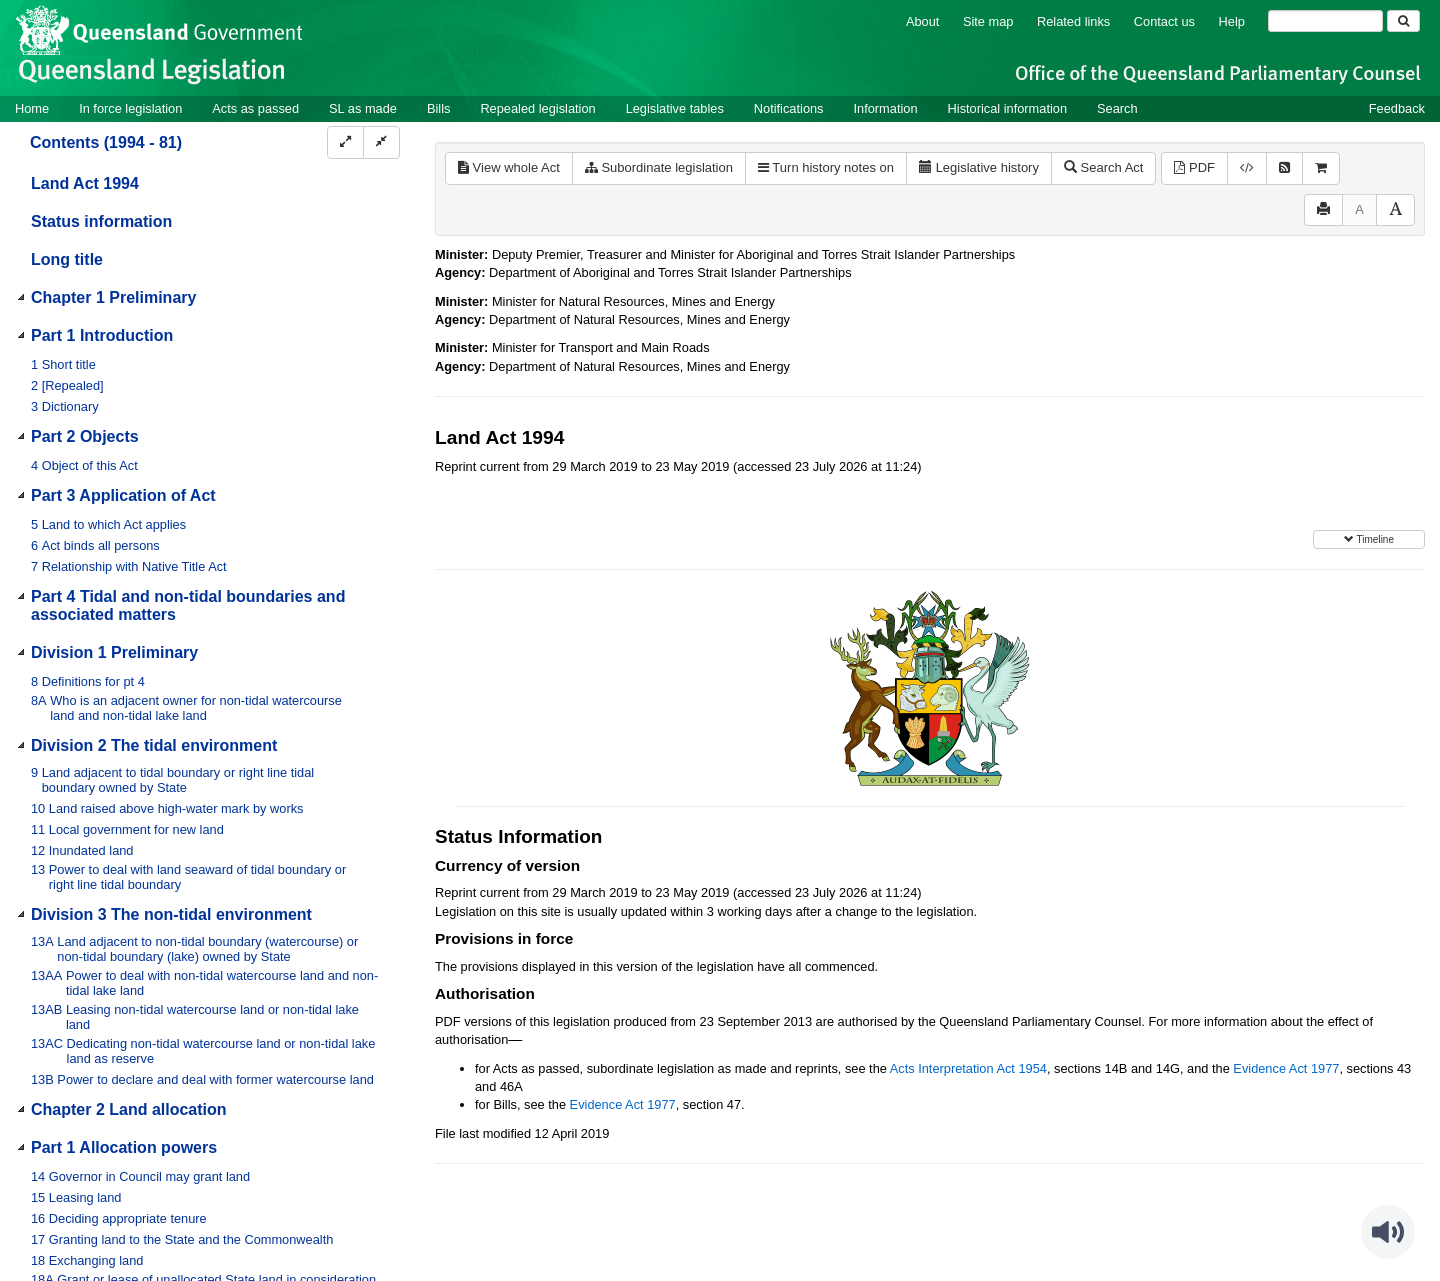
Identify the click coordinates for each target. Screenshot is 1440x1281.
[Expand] (345, 142)
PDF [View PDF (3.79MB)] (1194, 167)
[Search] (1325, 21)
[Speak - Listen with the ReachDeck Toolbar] (1388, 1232)
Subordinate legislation (659, 167)
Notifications (789, 108)
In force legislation (130, 108)
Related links (1073, 21)
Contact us (1164, 21)
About (922, 21)
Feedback (1397, 108)
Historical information (1007, 108)
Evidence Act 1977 (1286, 1068)
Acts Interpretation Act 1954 (968, 1068)
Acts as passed (255, 108)
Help (1232, 21)
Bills (438, 108)
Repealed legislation (537, 108)
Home (32, 108)
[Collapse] (381, 142)
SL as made (363, 108)
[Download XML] (1247, 168)
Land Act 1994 (85, 183)
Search (1117, 108)
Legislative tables (675, 108)
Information (886, 108)
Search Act (1103, 167)
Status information (101, 221)
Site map (988, 21)
